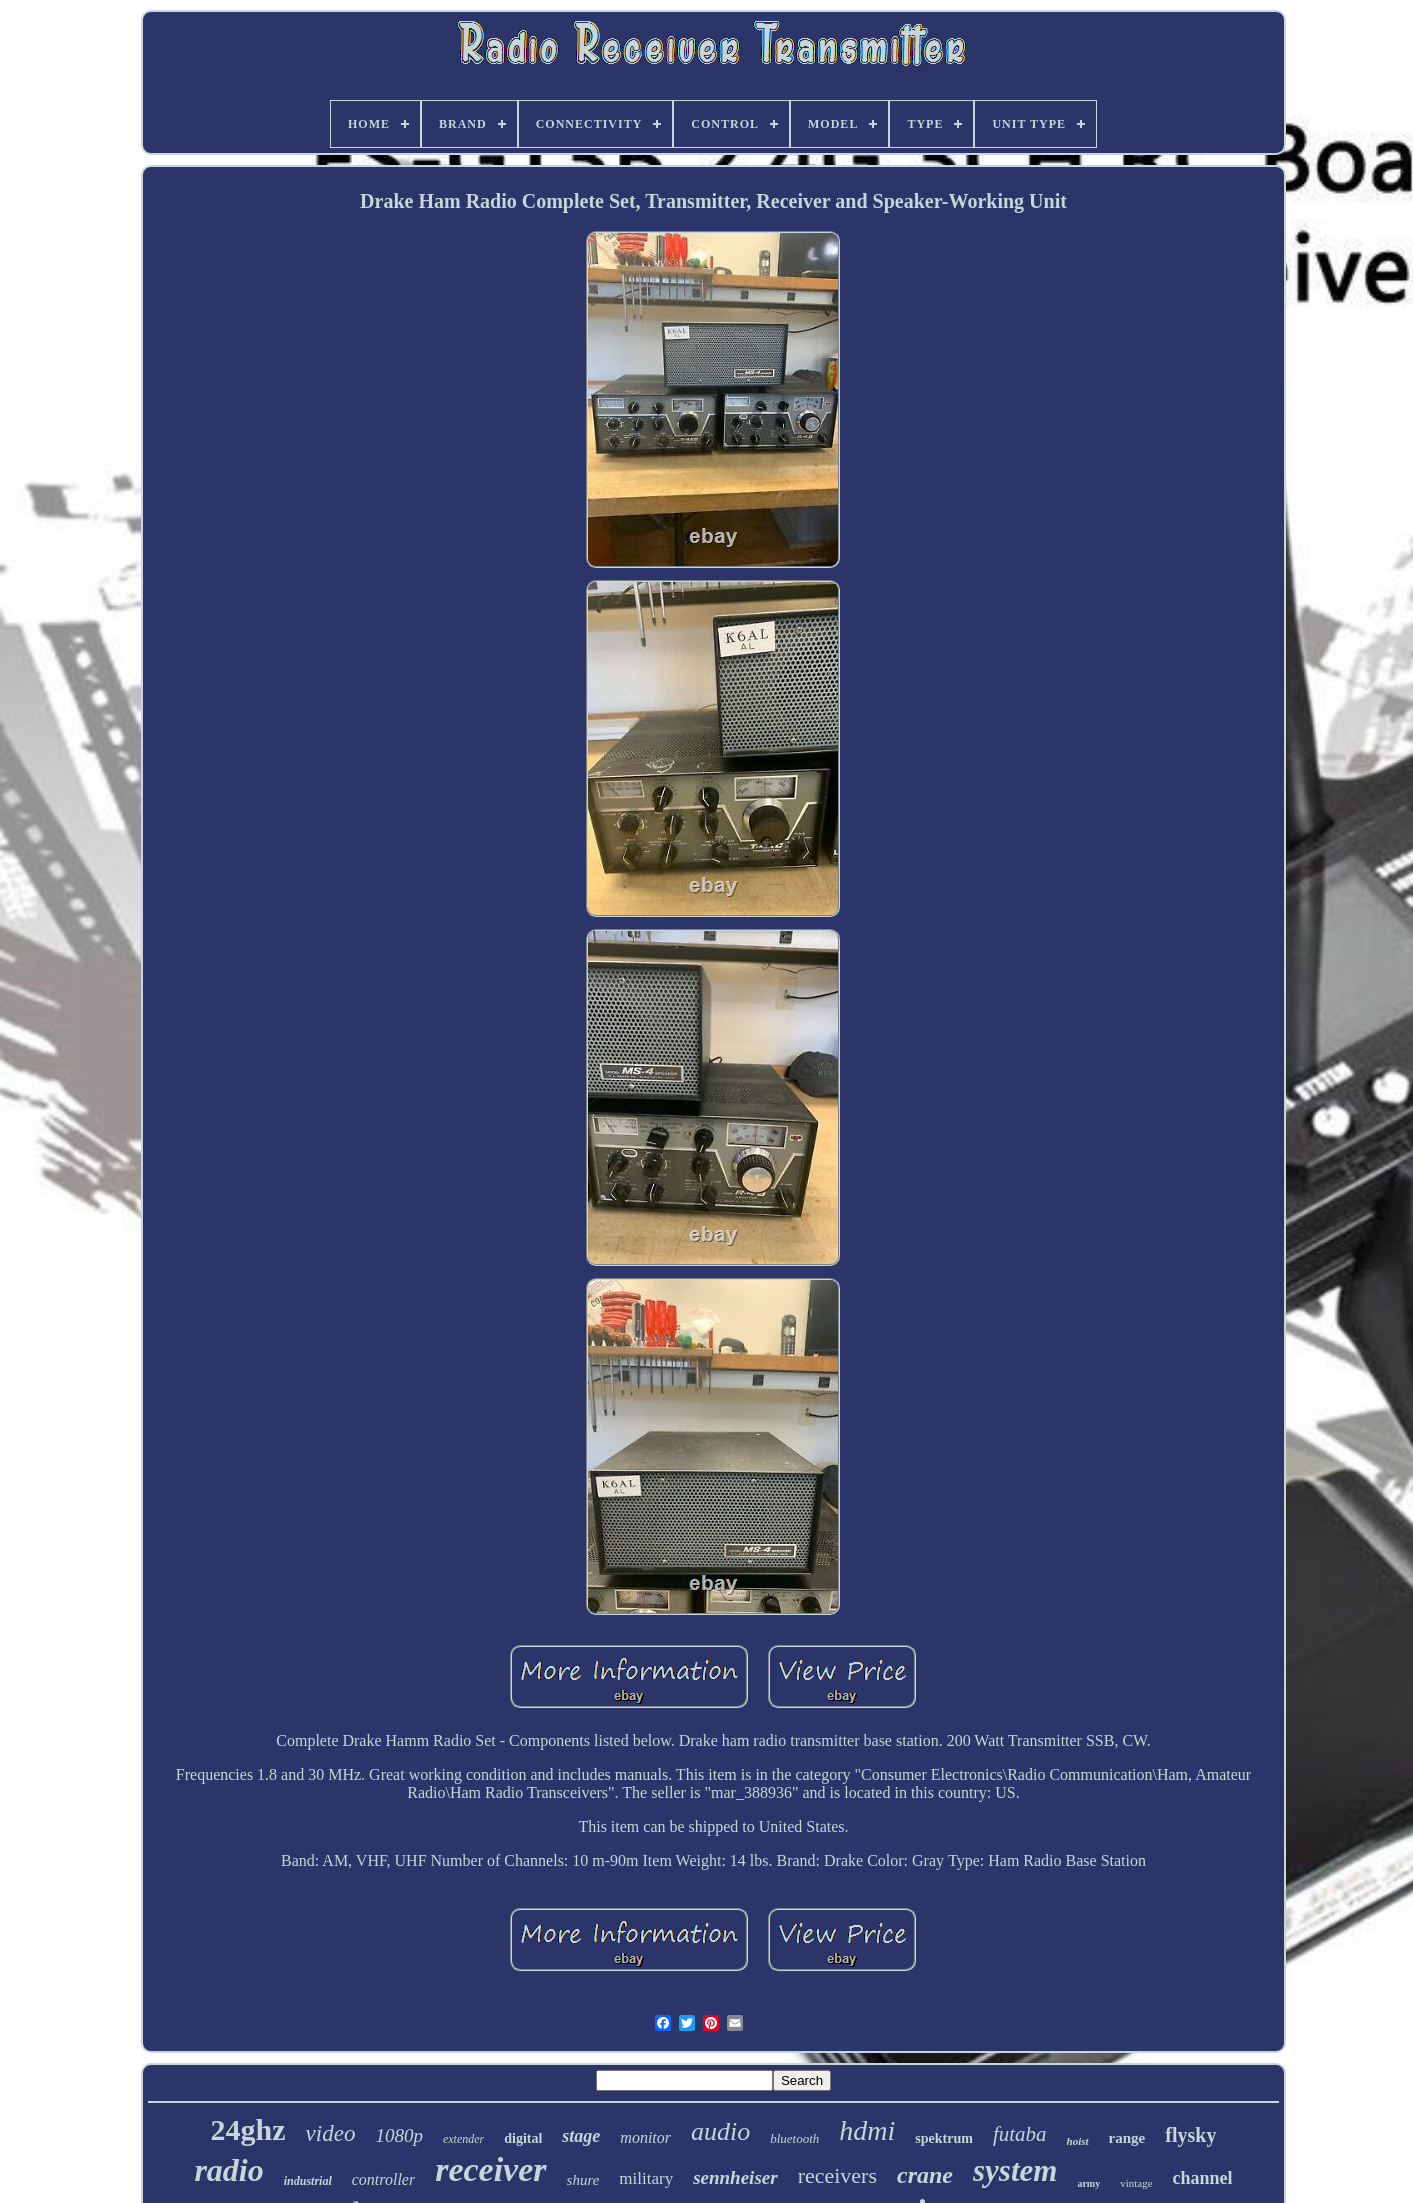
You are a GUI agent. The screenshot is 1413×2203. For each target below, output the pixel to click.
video (331, 2133)
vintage (1136, 2183)
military (646, 2178)
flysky (1190, 2135)
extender (463, 2139)
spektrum (944, 2138)
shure (583, 2180)
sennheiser (735, 2177)
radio (228, 2170)
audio (720, 2131)
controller (383, 2179)
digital (523, 2138)
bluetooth (794, 2138)
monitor (645, 2137)
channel (1203, 2178)
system (1015, 2170)
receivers (837, 2175)
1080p (399, 2135)
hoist (1078, 2141)
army (1088, 2183)
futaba (1020, 2134)
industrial (308, 2181)
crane (925, 2175)
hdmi (867, 2130)
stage (581, 2136)
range (1127, 2138)
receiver (490, 2169)
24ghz (248, 2129)
